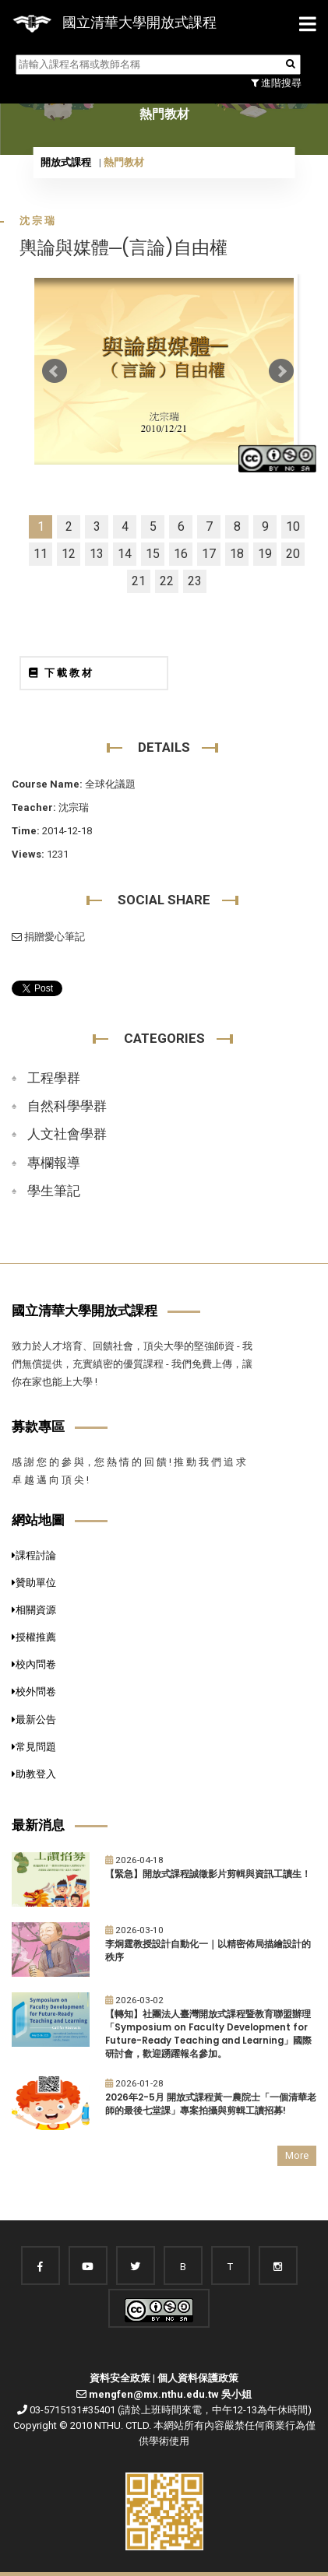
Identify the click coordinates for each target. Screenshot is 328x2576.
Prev (54, 371)
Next (281, 371)
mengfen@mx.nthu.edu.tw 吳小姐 (170, 2394)
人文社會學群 (67, 1134)
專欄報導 (53, 1162)
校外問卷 (34, 1691)
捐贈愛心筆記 (48, 936)
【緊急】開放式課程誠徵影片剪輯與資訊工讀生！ (208, 1874)
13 (97, 553)
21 (139, 581)
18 (237, 553)
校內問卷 (34, 1664)
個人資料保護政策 (197, 2378)
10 (293, 526)
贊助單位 (34, 1582)
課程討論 (34, 1555)
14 (125, 553)
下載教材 (61, 673)
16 (181, 553)
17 (209, 553)
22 (167, 581)
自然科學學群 (67, 1106)
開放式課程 (66, 162)
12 (69, 553)
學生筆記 (53, 1191)
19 (265, 553)
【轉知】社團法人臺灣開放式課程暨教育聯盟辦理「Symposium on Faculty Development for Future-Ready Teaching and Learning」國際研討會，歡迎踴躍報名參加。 (208, 2033)
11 (41, 553)
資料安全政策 (120, 2378)
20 (293, 553)
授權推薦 (34, 1637)
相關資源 (34, 1610)
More (297, 2155)
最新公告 (34, 1719)
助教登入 (34, 1774)
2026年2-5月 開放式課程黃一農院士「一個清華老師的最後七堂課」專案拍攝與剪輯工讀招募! (210, 2104)
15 (153, 553)
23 (195, 581)
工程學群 (53, 1078)
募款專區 (38, 1426)
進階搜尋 (276, 83)
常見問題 (34, 1747)
